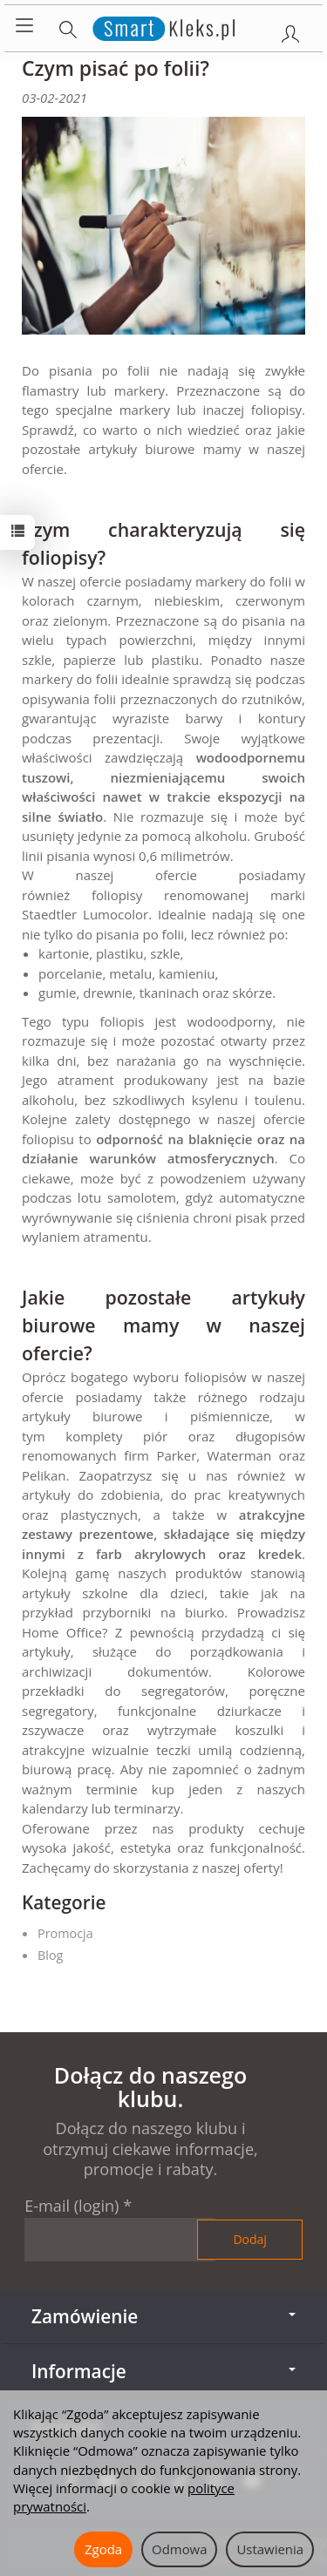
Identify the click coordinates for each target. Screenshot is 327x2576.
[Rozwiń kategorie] (24, 26)
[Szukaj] (68, 26)
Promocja (65, 1933)
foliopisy (117, 895)
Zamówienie (163, 2316)
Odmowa (179, 2549)
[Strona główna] (163, 26)
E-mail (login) (71, 2205)
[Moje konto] (290, 30)
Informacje (163, 2371)
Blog (50, 1955)
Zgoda (103, 2549)
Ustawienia (269, 2549)
